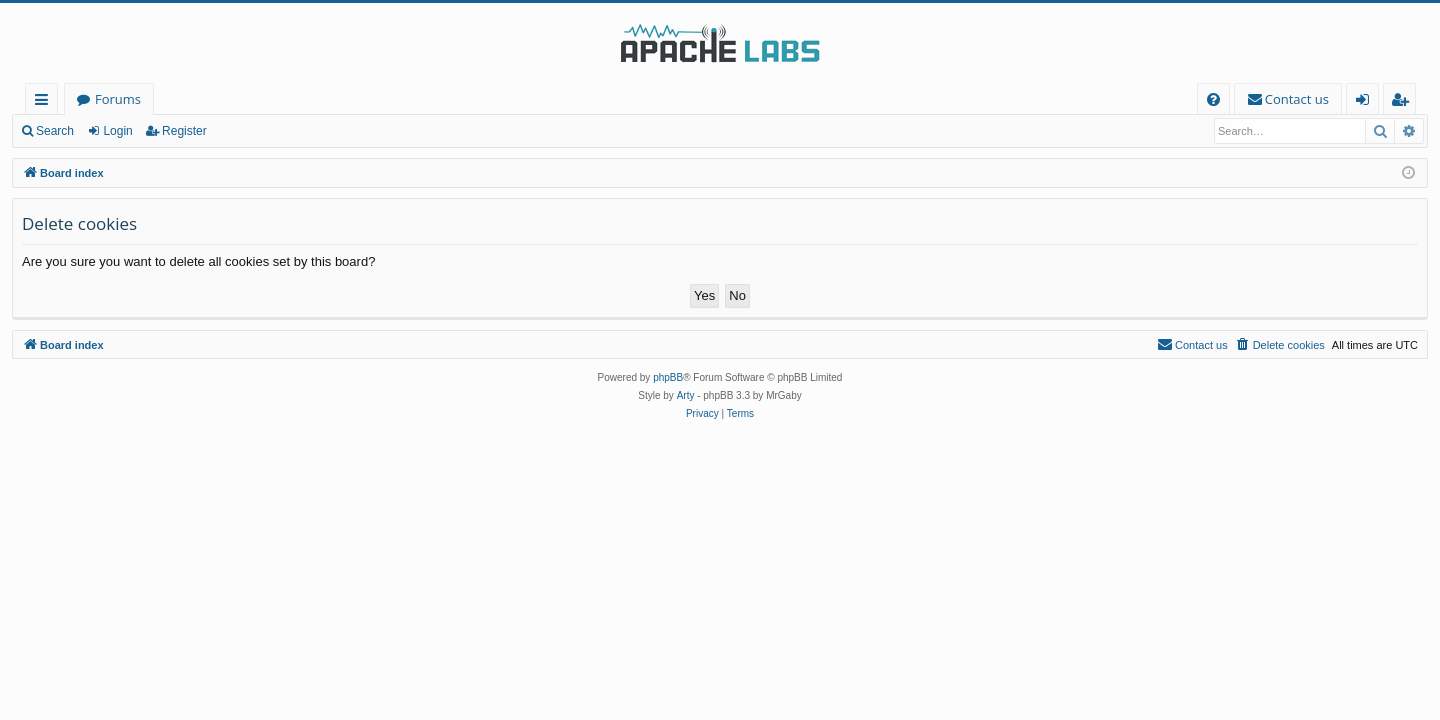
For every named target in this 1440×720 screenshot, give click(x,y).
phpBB (668, 377)
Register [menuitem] (1404, 102)
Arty (686, 395)
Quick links (45, 102)
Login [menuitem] (1366, 102)
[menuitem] (1213, 99)
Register (184, 131)
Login (117, 131)
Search (55, 131)
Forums (118, 99)
